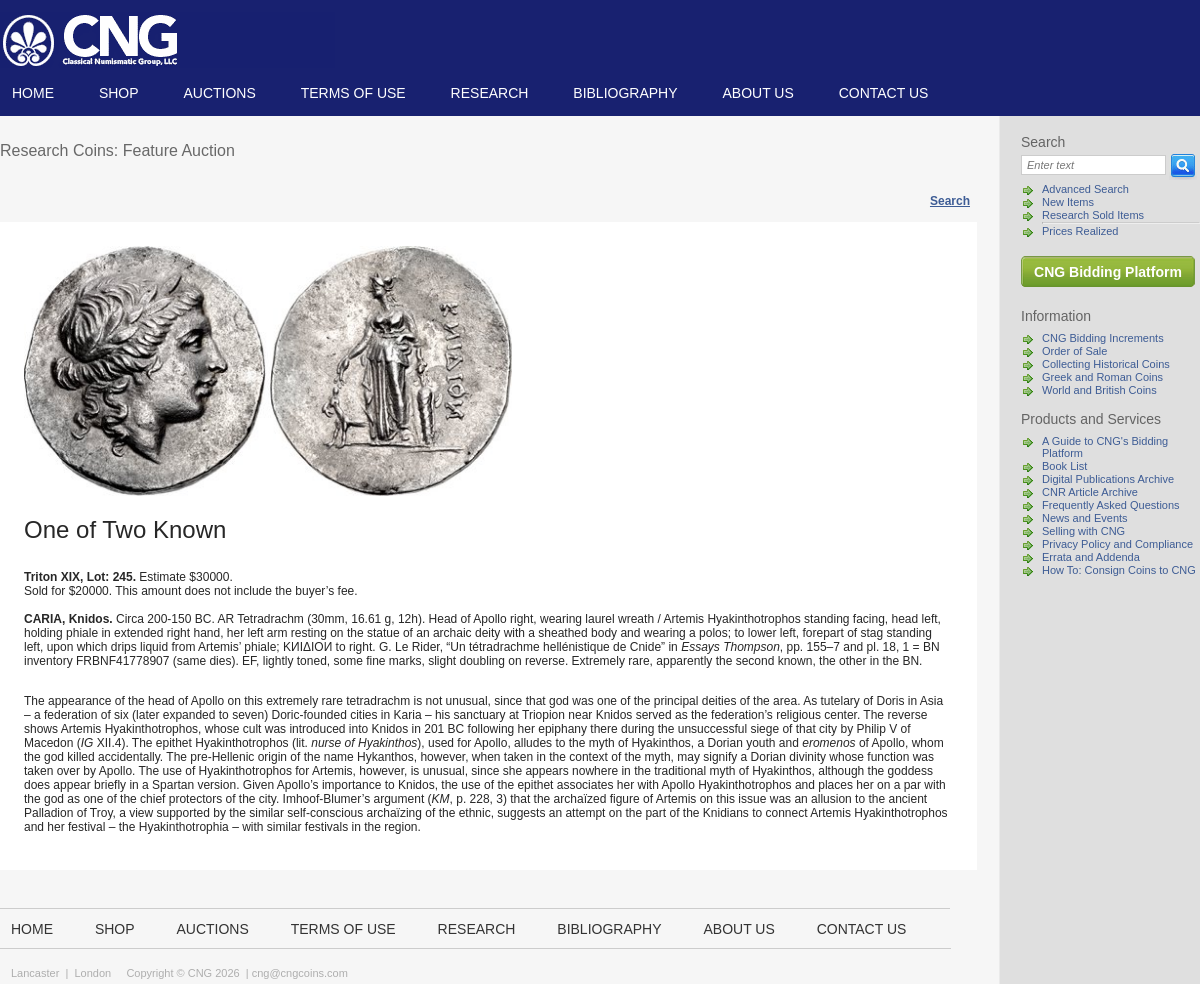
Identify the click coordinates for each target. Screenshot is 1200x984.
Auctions (219, 93)
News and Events (1085, 518)
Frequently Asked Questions (1111, 505)
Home (33, 93)
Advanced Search (1085, 189)
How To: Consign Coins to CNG (1119, 570)
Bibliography (625, 93)
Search (950, 201)
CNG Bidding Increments (1103, 338)
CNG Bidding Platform (1108, 272)
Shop (119, 93)
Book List (1064, 466)
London (92, 973)
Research (490, 93)
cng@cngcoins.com (300, 973)
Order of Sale (1074, 351)
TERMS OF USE (353, 93)
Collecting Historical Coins (1106, 364)
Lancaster (35, 973)
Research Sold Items (1093, 215)
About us (757, 93)
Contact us (884, 93)
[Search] (1093, 165)
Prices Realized (1080, 231)
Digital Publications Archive (1108, 479)
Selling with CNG (1083, 531)
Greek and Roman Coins (1102, 377)
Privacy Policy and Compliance (1117, 544)
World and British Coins (1099, 390)
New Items (1068, 202)
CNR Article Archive (1090, 492)
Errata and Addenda (1091, 557)
